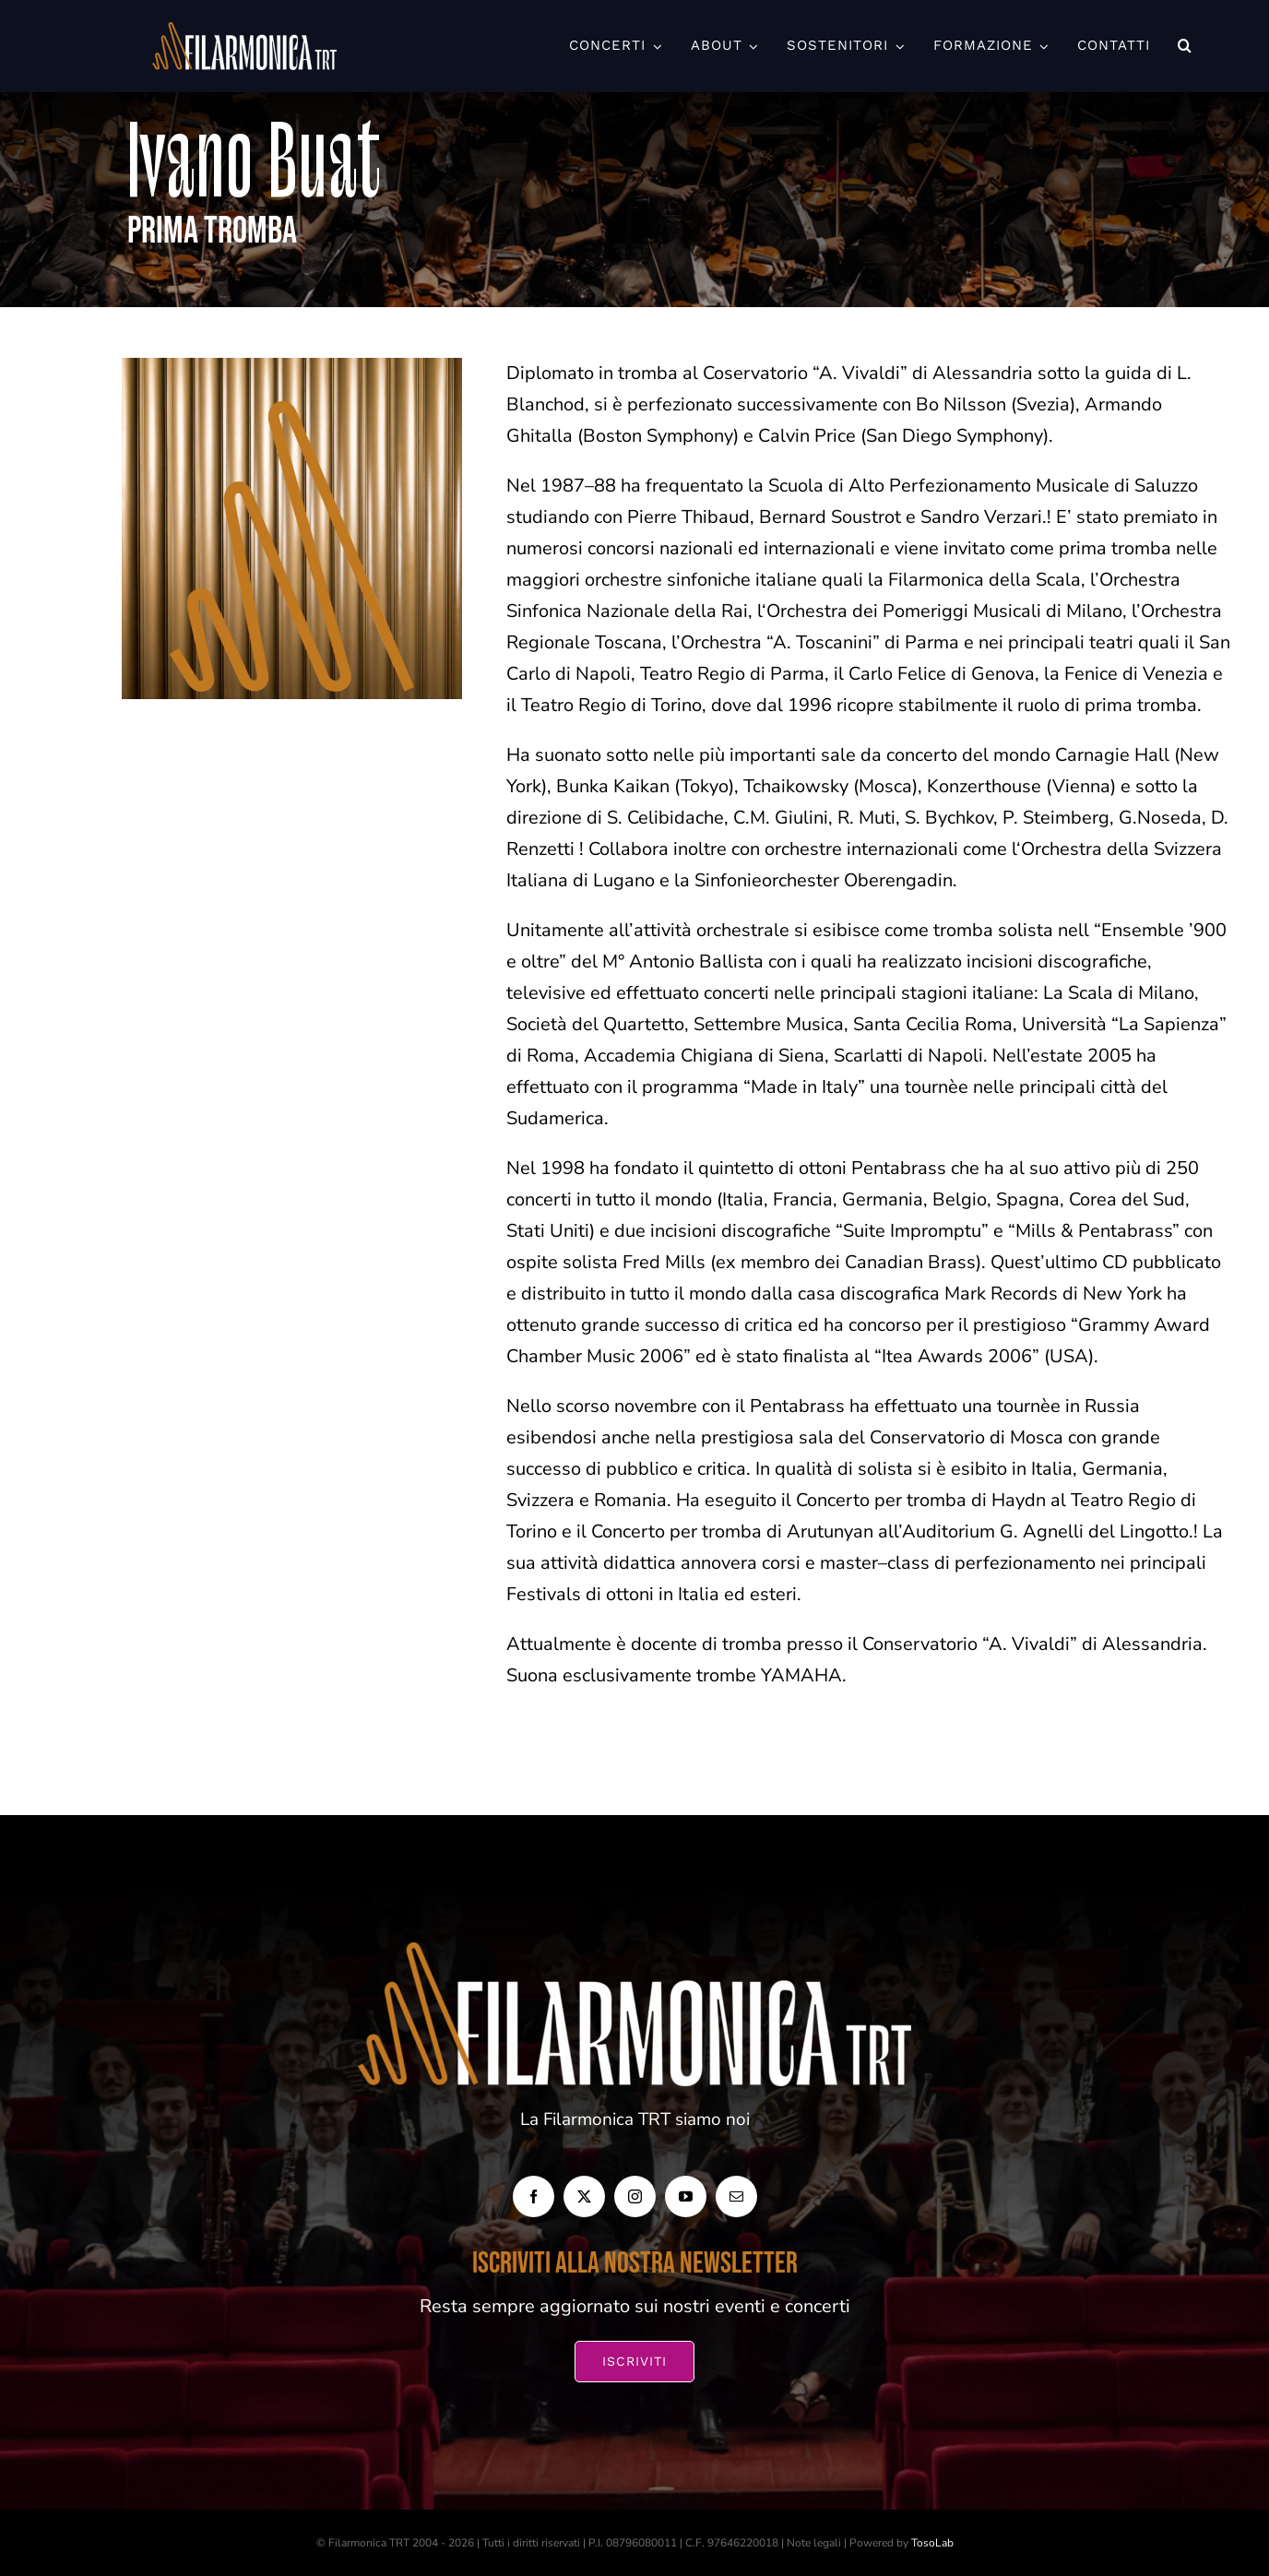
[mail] (736, 2196)
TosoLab (932, 2542)
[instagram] (635, 2196)
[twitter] (584, 2196)
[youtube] (685, 2196)
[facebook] (533, 2196)
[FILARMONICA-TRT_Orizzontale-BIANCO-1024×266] (244, 30)
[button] (1185, 46)
